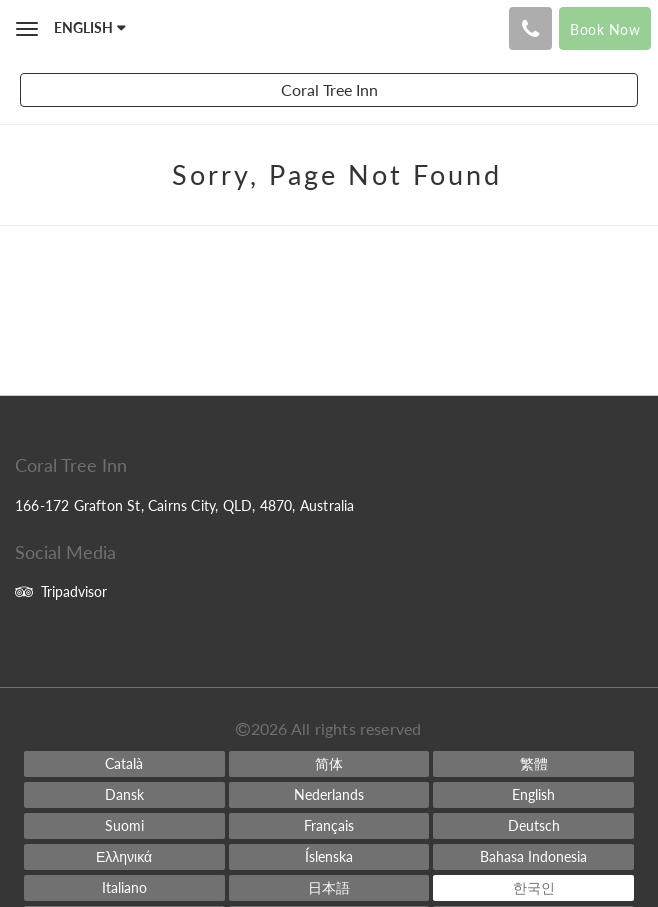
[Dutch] (329, 795)
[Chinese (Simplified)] (329, 764)
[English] (533, 795)
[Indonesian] (533, 857)
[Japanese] (329, 888)
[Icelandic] (329, 857)
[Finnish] (124, 826)
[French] (329, 826)
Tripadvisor (61, 591)
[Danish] (124, 795)
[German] (533, 826)
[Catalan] (124, 764)
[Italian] (124, 888)
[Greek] (124, 857)
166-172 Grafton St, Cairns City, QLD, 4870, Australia (185, 505)
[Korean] (533, 888)
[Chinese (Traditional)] (533, 764)
